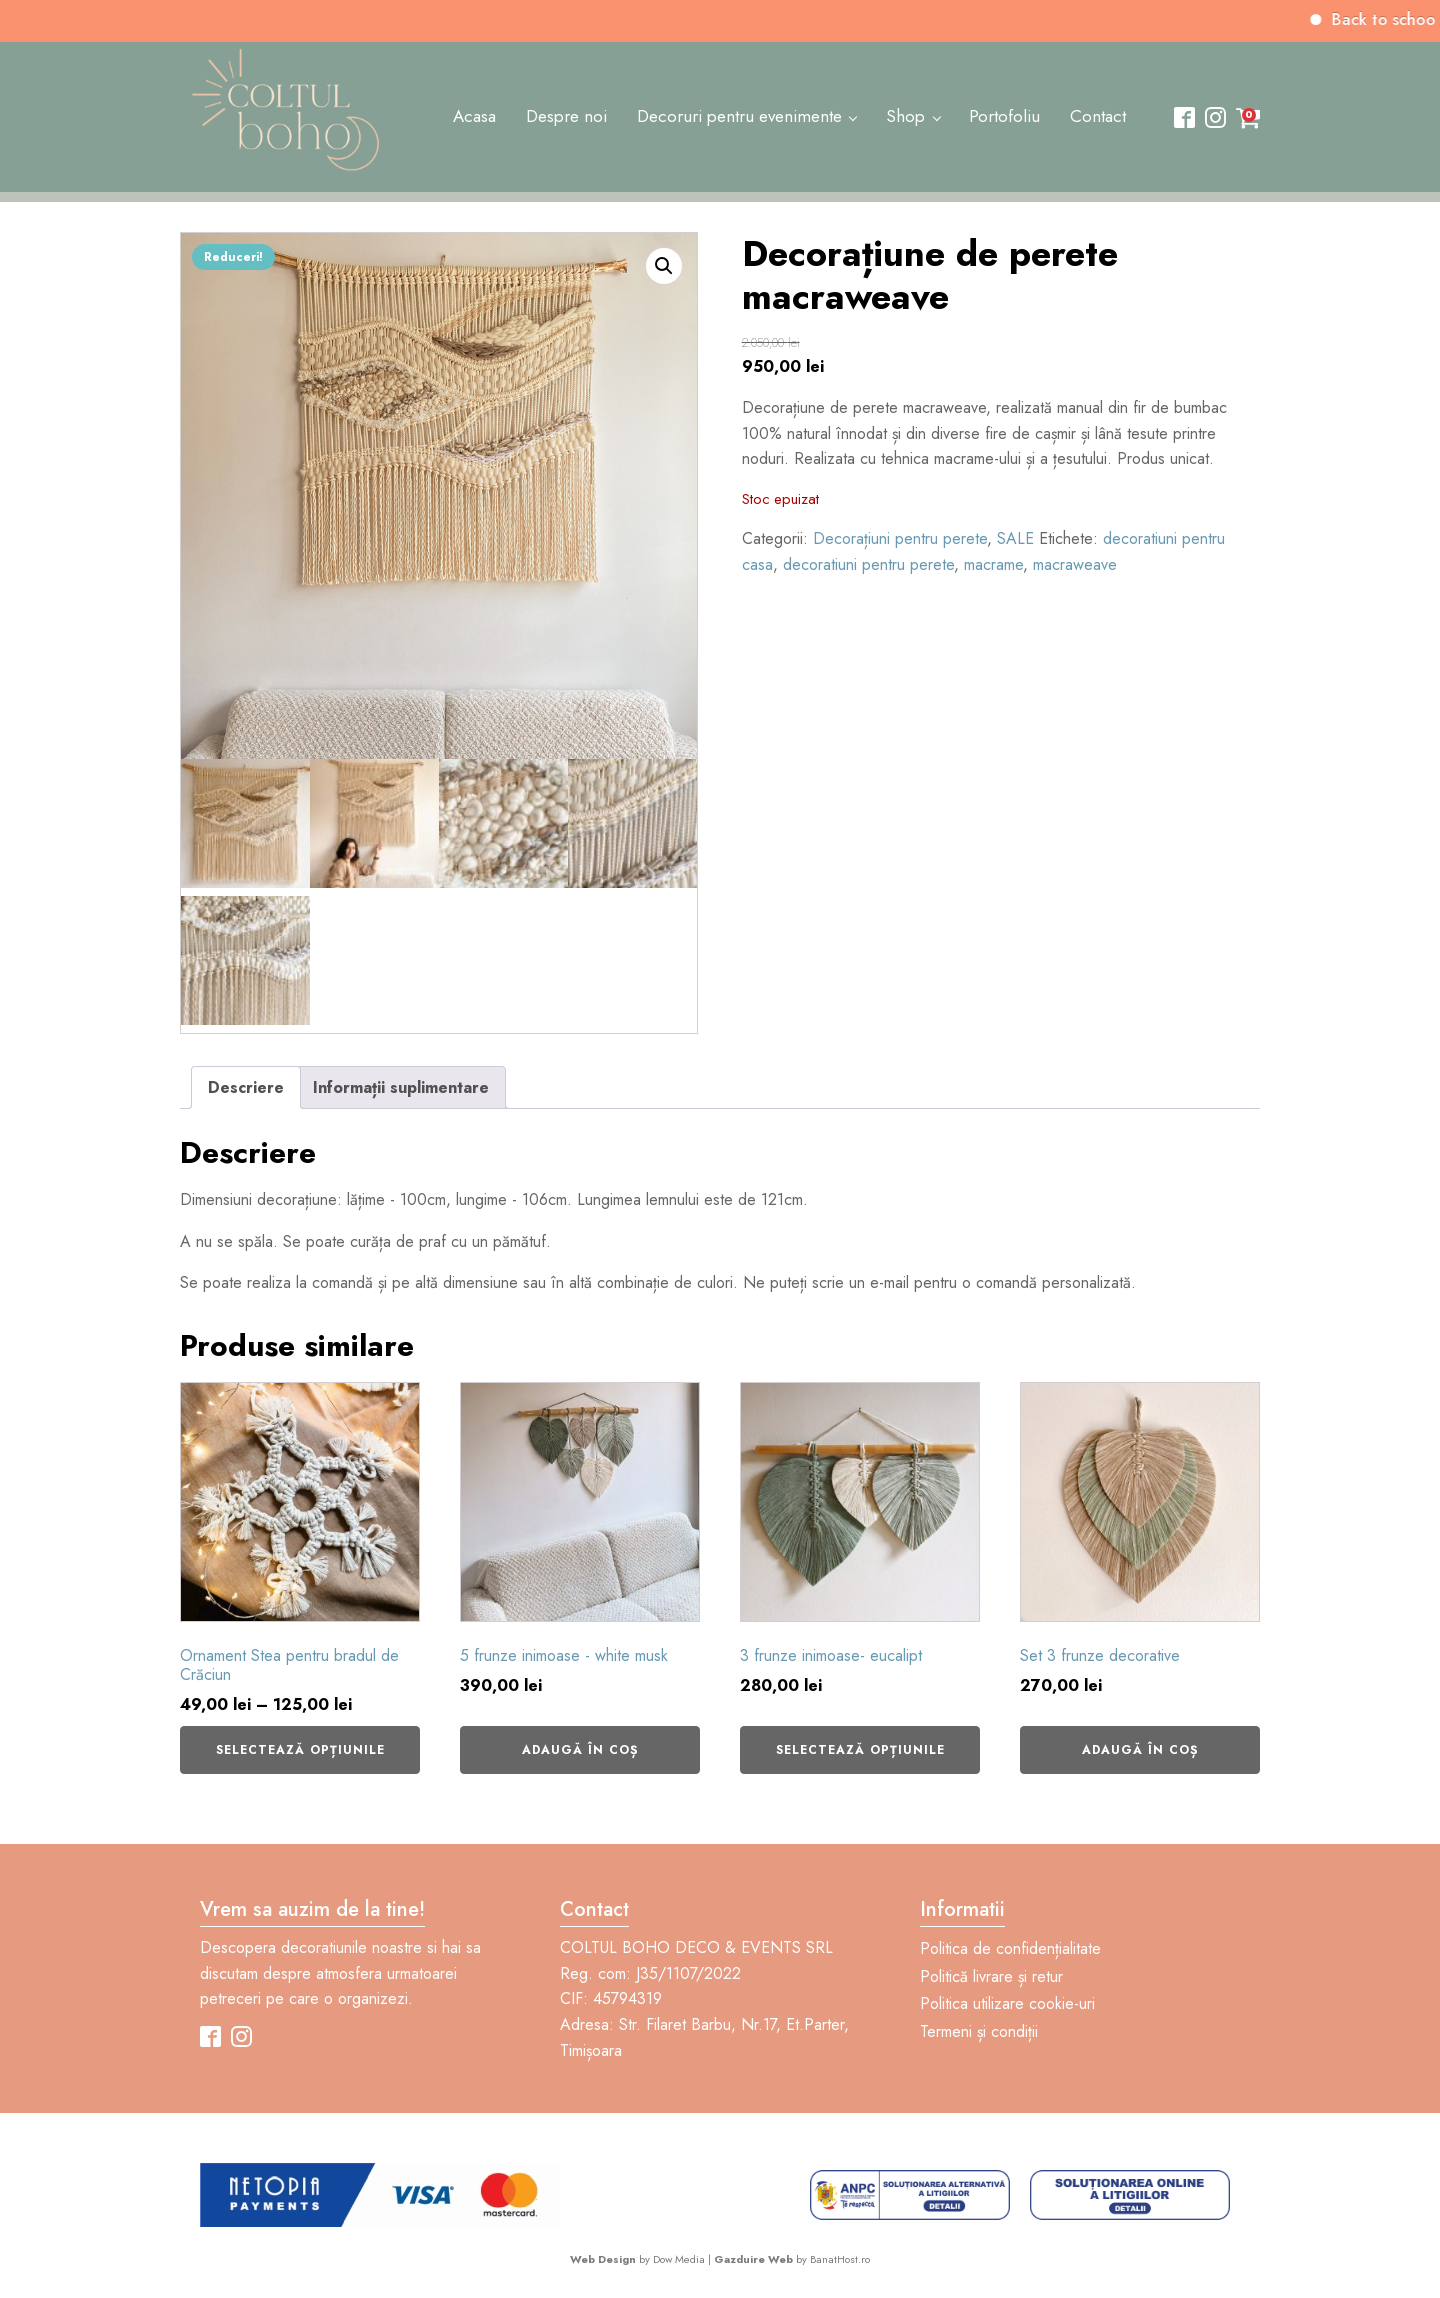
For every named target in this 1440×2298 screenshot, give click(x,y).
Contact (1098, 116)
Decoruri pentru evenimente (739, 116)
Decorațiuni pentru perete (900, 538)
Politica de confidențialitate (1010, 1948)
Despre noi (566, 116)
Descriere (246, 1087)
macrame (993, 564)
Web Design (603, 2259)
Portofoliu (1004, 116)
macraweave (1075, 564)
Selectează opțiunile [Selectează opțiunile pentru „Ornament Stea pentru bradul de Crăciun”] (300, 1750)
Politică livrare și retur (991, 1976)
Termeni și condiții (979, 2031)
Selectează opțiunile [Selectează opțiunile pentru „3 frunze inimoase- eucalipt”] (860, 1750)
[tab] (246, 1088)
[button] (664, 266)
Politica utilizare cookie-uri (1007, 2003)
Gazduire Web (753, 2259)
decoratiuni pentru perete (868, 564)
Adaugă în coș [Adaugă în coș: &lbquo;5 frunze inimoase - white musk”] (580, 1750)
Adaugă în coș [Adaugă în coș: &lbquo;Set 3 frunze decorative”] (1140, 1750)
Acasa (474, 116)
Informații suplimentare (401, 1087)
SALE (1015, 538)
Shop (905, 116)
